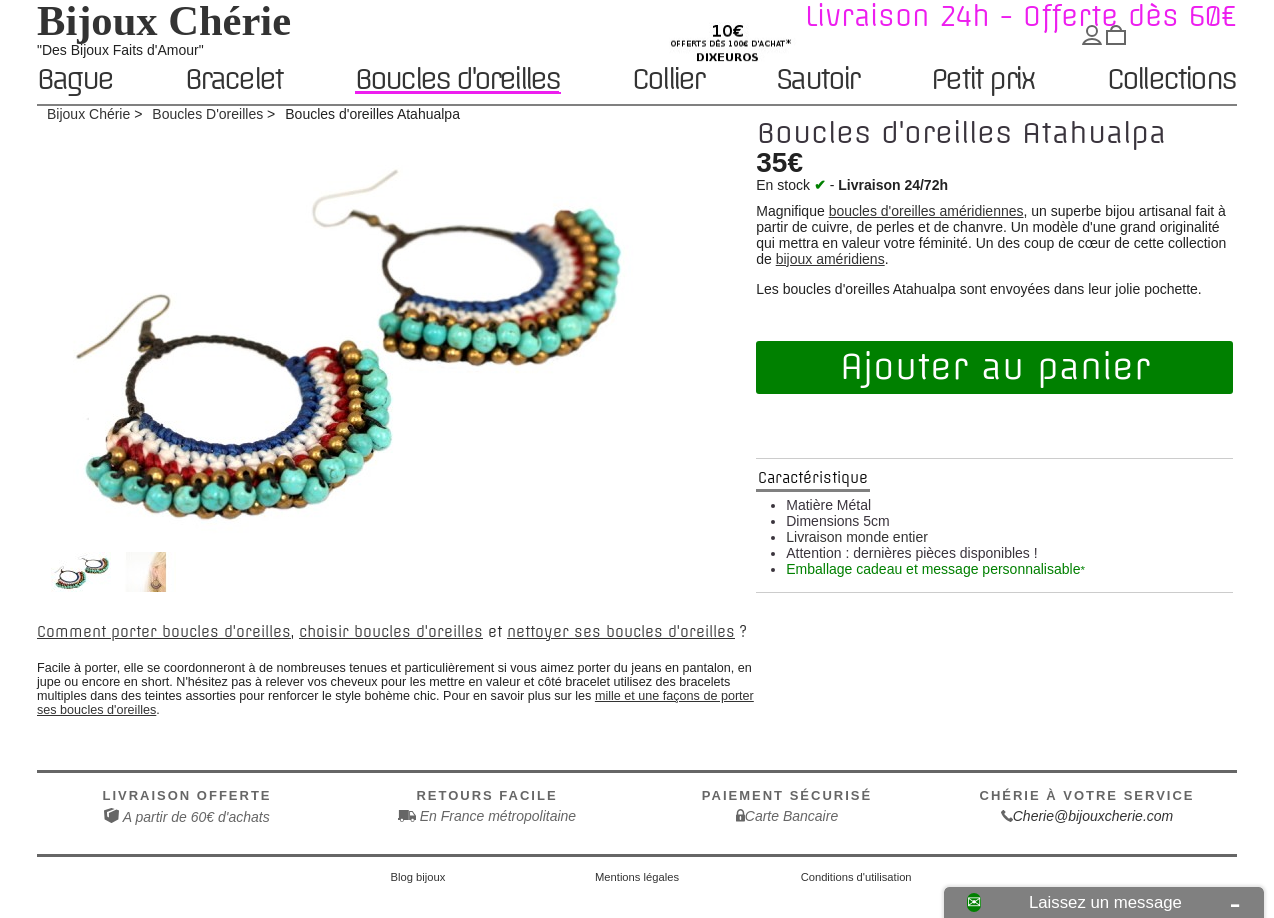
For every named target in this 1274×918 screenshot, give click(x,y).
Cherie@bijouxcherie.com (1093, 816)
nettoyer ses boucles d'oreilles (621, 632)
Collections (1171, 80)
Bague (74, 80)
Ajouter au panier (995, 367)
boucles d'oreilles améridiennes (926, 211)
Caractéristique (813, 478)
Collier (667, 80)
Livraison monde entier (857, 537)
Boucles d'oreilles (457, 79)
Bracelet (234, 80)
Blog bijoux (418, 877)
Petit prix (982, 80)
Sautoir (817, 80)
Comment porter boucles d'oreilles (164, 632)
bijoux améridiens (830, 259)
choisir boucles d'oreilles (391, 632)
